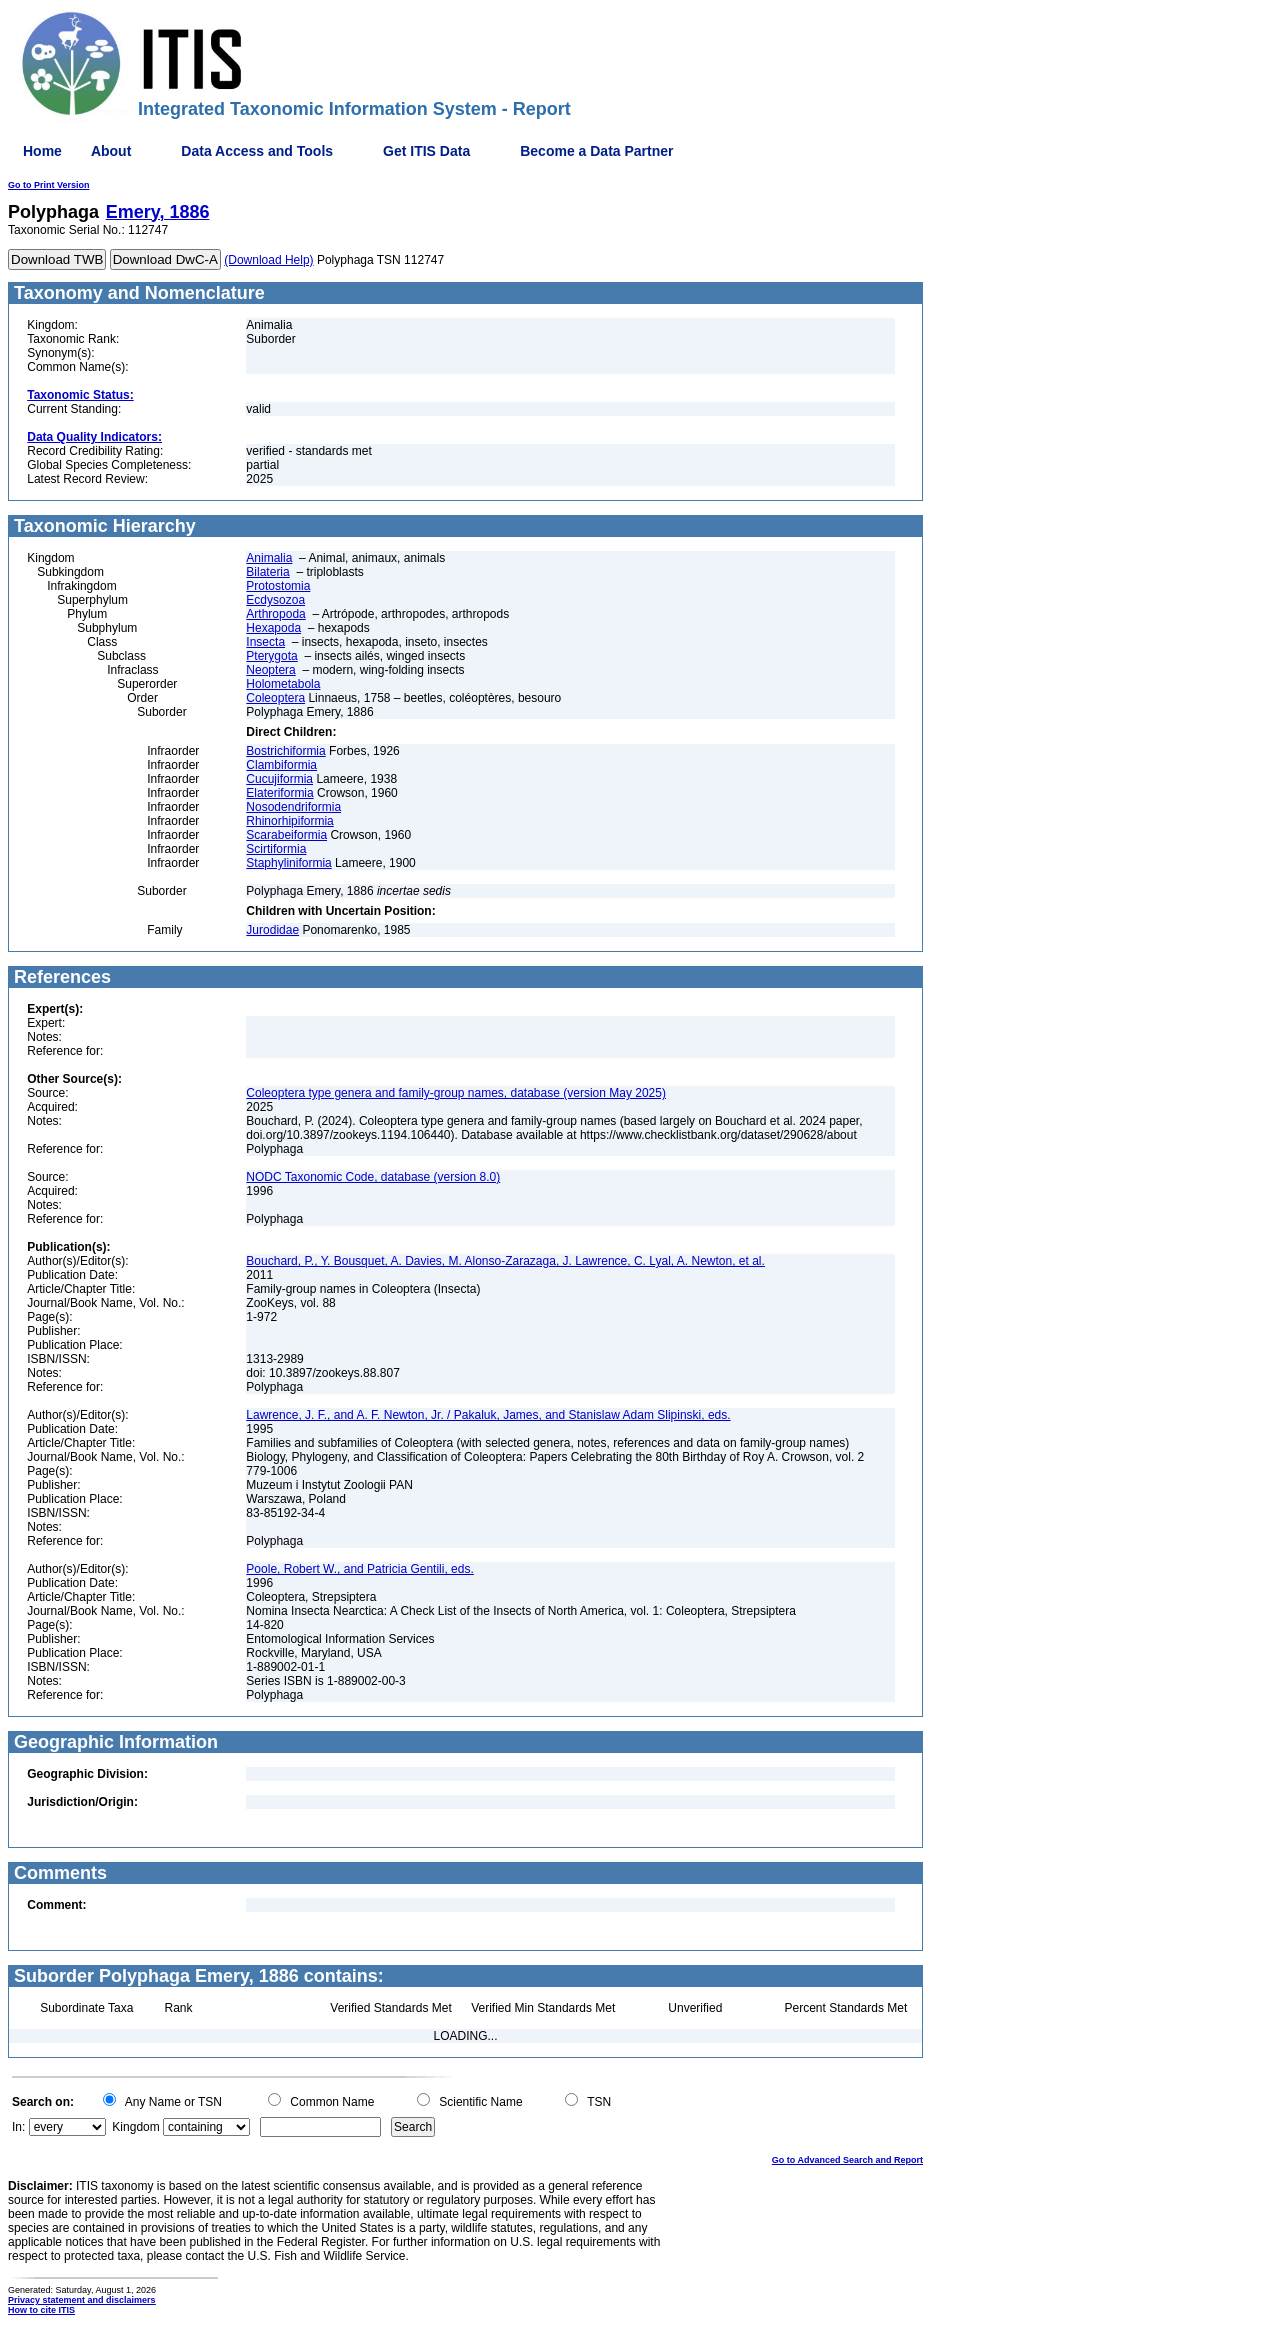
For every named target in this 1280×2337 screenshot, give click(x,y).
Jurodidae (272, 930)
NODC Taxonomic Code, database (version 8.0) (373, 1177)
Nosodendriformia (293, 807)
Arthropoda (275, 614)
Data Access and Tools (257, 151)
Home (42, 151)
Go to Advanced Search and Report (847, 2160)
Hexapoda (273, 628)
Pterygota (271, 656)
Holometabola (283, 684)
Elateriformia (279, 793)
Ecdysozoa (275, 600)
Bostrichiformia (285, 751)
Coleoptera (275, 698)
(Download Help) (268, 260)
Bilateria (267, 572)
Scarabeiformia (286, 835)
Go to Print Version (49, 185)
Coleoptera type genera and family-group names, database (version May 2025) (456, 1093)
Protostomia (278, 586)
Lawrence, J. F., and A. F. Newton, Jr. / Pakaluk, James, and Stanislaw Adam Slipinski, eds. (488, 1415)
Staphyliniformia (288, 863)
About (111, 151)
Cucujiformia (279, 779)
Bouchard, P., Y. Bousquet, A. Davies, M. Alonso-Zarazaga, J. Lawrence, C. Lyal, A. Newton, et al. (505, 1261)
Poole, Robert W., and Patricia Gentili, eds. (359, 1569)
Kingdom (135, 2127)
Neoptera (270, 670)
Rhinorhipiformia (289, 821)
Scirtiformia (276, 849)
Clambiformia (281, 765)
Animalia (269, 558)
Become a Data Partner (596, 151)
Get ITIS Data (426, 151)
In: (18, 2127)
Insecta (265, 642)
